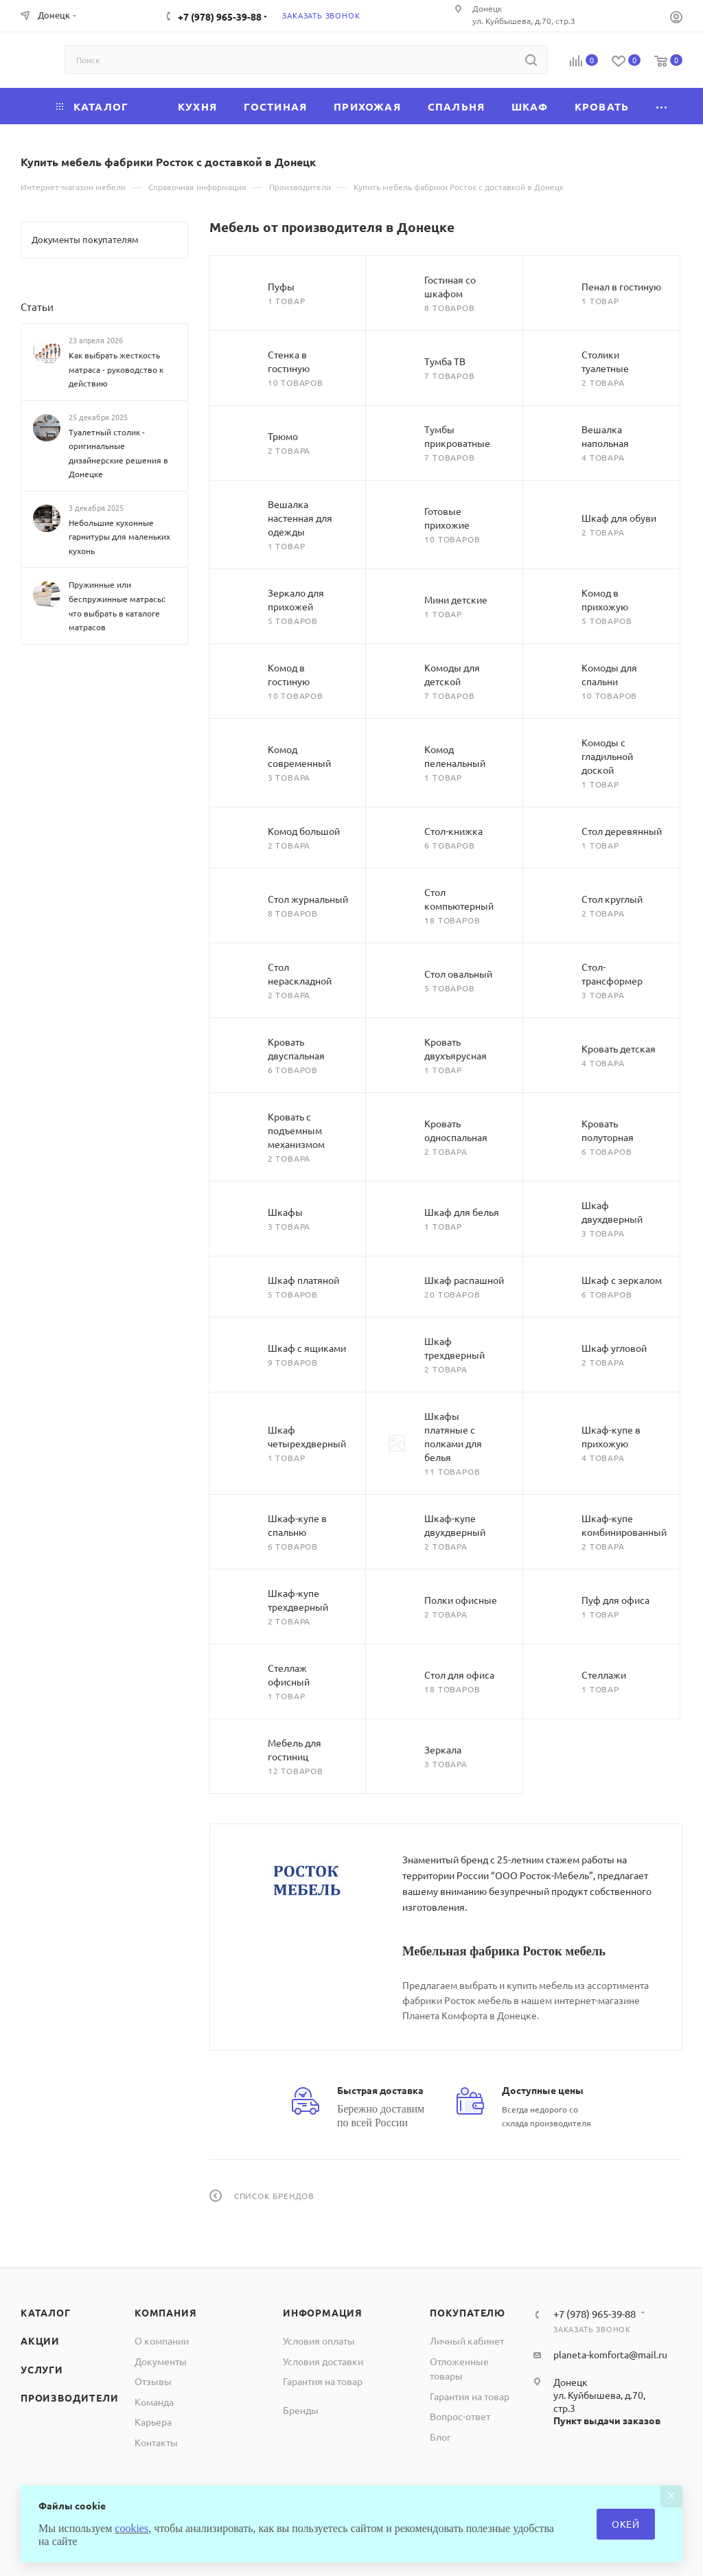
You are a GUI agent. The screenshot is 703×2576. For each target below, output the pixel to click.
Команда (154, 2401)
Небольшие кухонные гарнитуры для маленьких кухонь (119, 536)
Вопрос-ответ (460, 2416)
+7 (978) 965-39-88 (220, 16)
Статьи (37, 306)
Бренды (301, 2410)
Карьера (153, 2421)
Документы (161, 2361)
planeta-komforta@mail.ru (610, 2354)
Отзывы (153, 2381)
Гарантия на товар (322, 2381)
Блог (440, 2436)
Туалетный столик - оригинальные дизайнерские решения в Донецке (118, 453)
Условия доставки (323, 2361)
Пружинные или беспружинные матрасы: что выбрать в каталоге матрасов (117, 605)
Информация (322, 2312)
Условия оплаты (319, 2340)
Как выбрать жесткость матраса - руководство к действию (116, 369)
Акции (40, 2340)
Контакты (156, 2442)
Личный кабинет (467, 2340)
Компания (165, 2312)
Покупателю (467, 2312)
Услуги (42, 2369)
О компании (162, 2340)
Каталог (46, 2312)
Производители (69, 2397)
